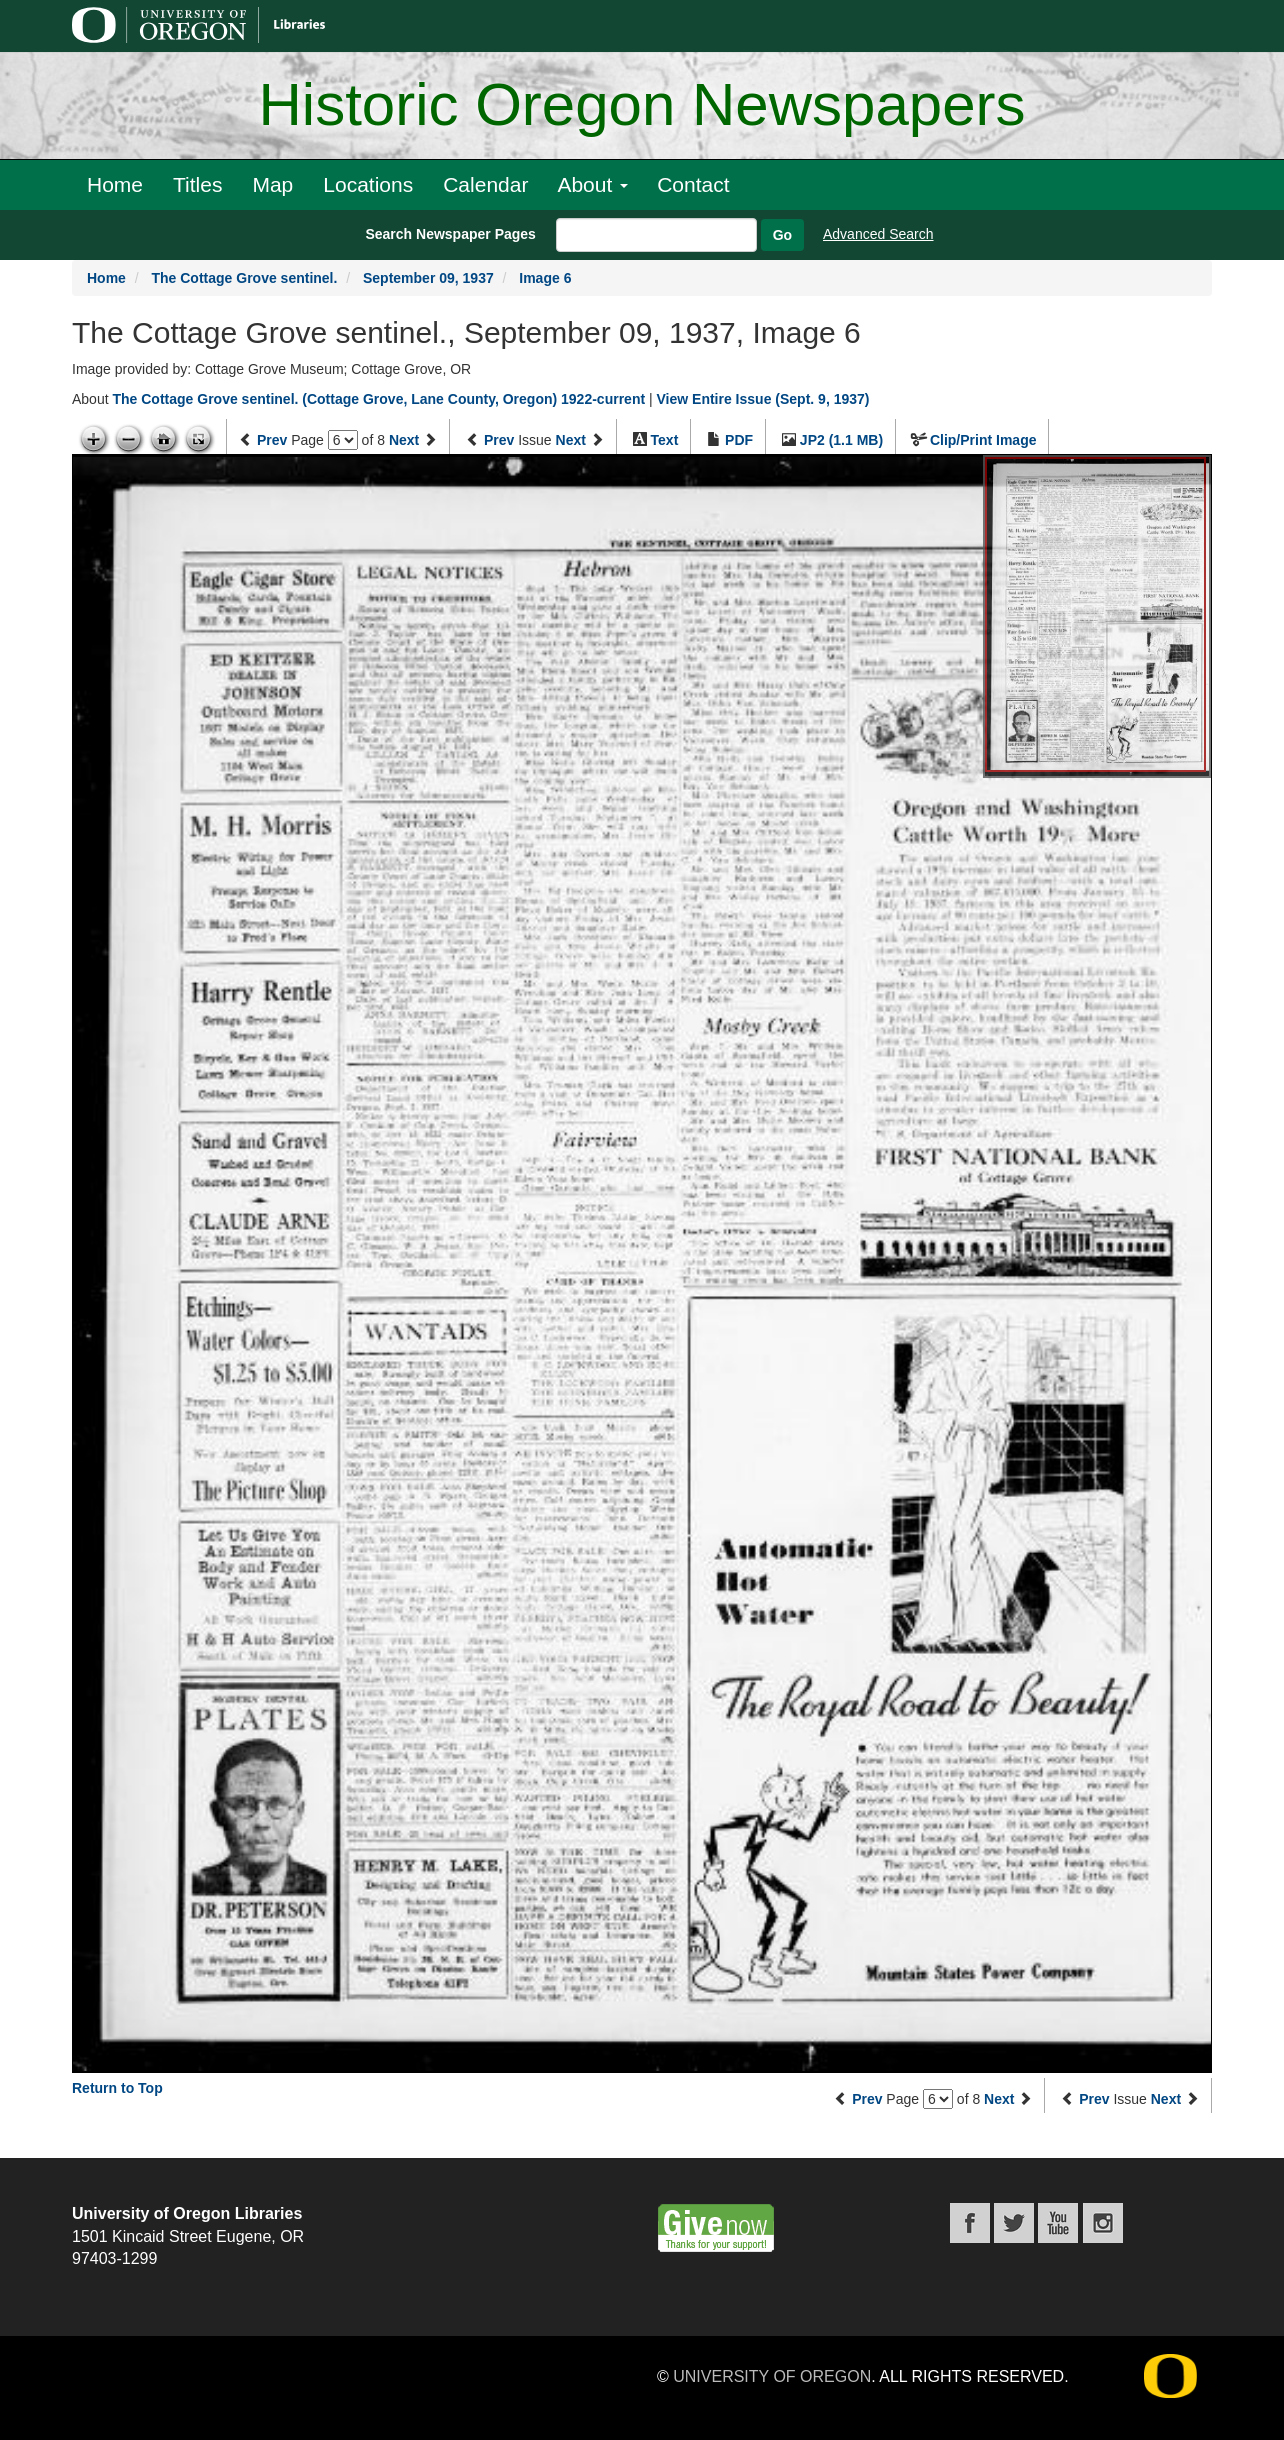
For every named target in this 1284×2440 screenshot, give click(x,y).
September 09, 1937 (428, 278)
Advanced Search (878, 234)
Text (665, 440)
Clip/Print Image (983, 440)
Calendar (485, 184)
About (592, 184)
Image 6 (545, 278)
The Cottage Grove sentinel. (244, 278)
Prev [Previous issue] (499, 440)
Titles (197, 184)
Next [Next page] (404, 440)
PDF (739, 440)
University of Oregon (772, 2376)
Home (115, 184)
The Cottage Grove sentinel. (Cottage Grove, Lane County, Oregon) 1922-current (378, 399)
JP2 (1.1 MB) (841, 440)
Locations (368, 184)
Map (272, 184)
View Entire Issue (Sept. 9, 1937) (763, 399)
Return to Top (117, 2088)
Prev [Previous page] (272, 440)
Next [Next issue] (571, 440)
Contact (693, 184)
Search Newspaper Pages (450, 234)
